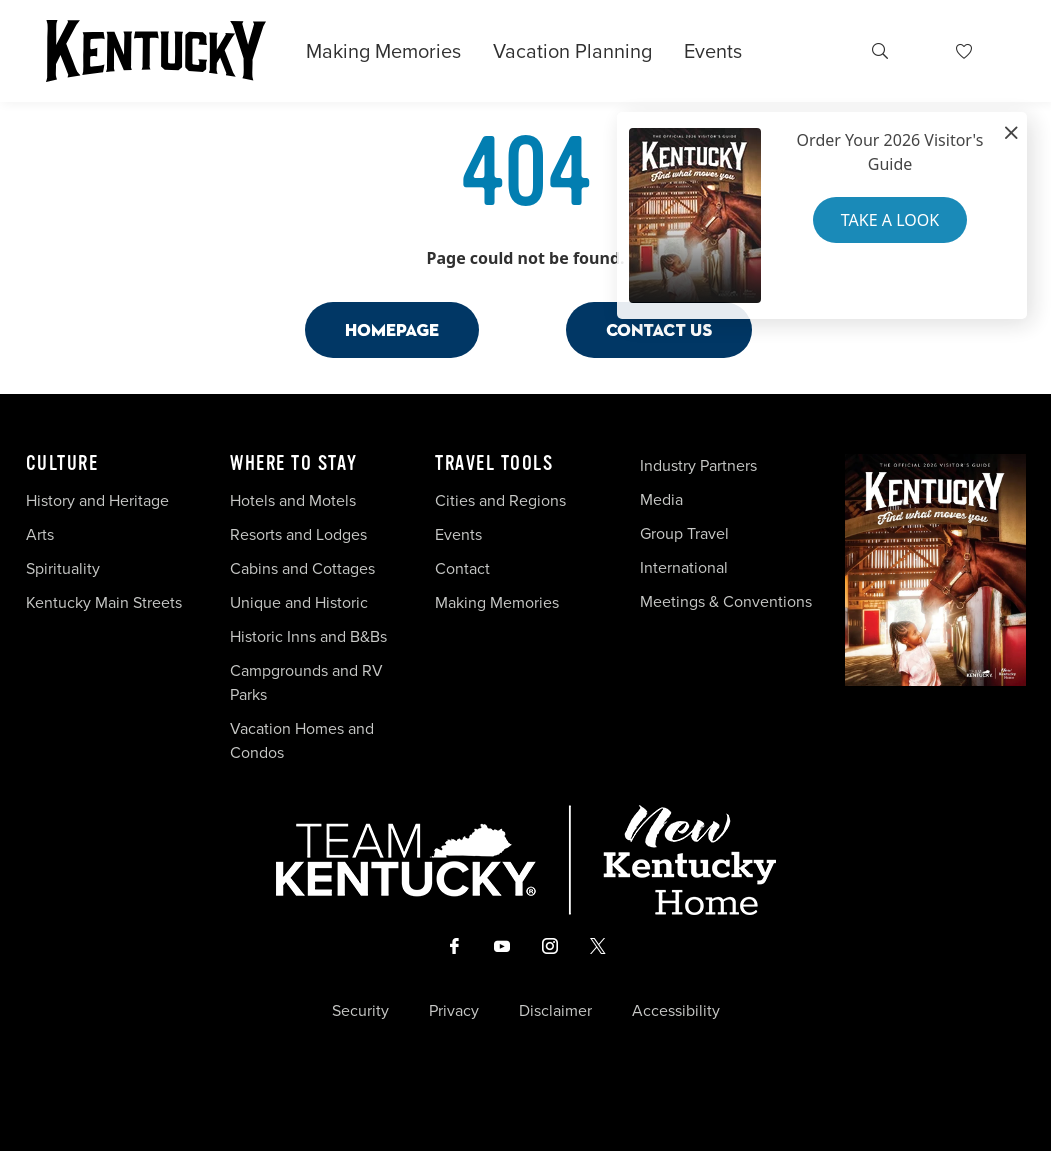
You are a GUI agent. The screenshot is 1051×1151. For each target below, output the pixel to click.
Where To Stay (294, 464)
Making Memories (383, 51)
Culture (62, 464)
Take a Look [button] (890, 220)
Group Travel (684, 533)
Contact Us (659, 329)
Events (713, 51)
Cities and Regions (500, 500)
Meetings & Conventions (726, 601)
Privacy (454, 1011)
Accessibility (676, 1011)
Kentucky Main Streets (104, 602)
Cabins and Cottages (302, 568)
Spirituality (65, 568)
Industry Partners (698, 465)
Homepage (392, 329)
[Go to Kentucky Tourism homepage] (156, 51)
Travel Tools (494, 464)
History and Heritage (99, 500)
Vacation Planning (572, 51)
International (684, 567)
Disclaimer (555, 1011)
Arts (40, 534)
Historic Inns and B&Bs (308, 636)
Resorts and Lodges (298, 534)
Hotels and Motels (293, 500)
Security (360, 1011)
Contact (462, 568)
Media (661, 499)
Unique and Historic (299, 602)
